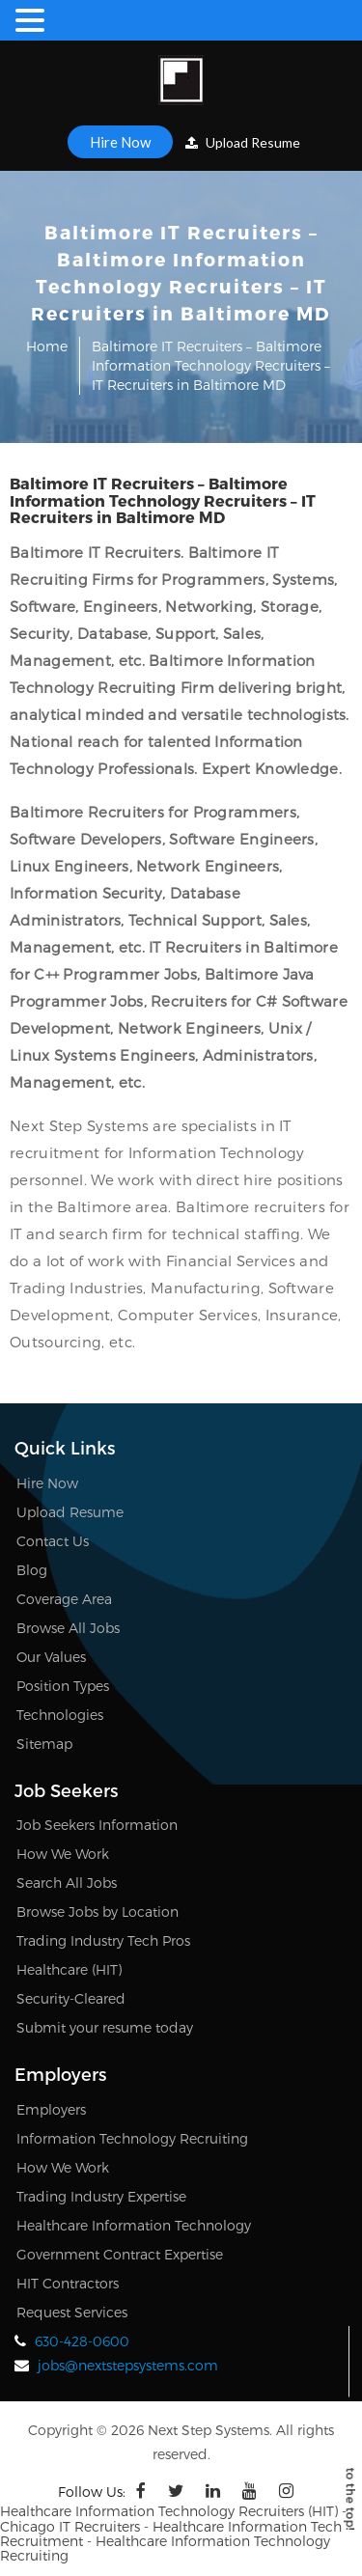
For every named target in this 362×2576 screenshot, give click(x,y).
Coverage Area (64, 1599)
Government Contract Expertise (119, 2254)
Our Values (51, 1656)
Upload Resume (242, 142)
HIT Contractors (67, 2283)
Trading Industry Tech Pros (103, 1940)
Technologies (59, 1714)
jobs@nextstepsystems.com (128, 2365)
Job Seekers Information (97, 1824)
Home (47, 346)
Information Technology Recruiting (132, 2138)
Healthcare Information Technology (133, 2225)
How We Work (62, 1853)
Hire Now (120, 142)
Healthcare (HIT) (69, 1969)
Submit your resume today (104, 2027)
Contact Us (52, 1541)
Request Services (71, 2312)
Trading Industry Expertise (101, 2196)
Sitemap (44, 1743)
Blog (31, 1570)
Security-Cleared (70, 1998)
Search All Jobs (66, 1882)
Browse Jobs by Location (97, 1911)
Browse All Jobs (68, 1628)
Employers (51, 2109)
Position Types (62, 1685)
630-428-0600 (82, 2341)
